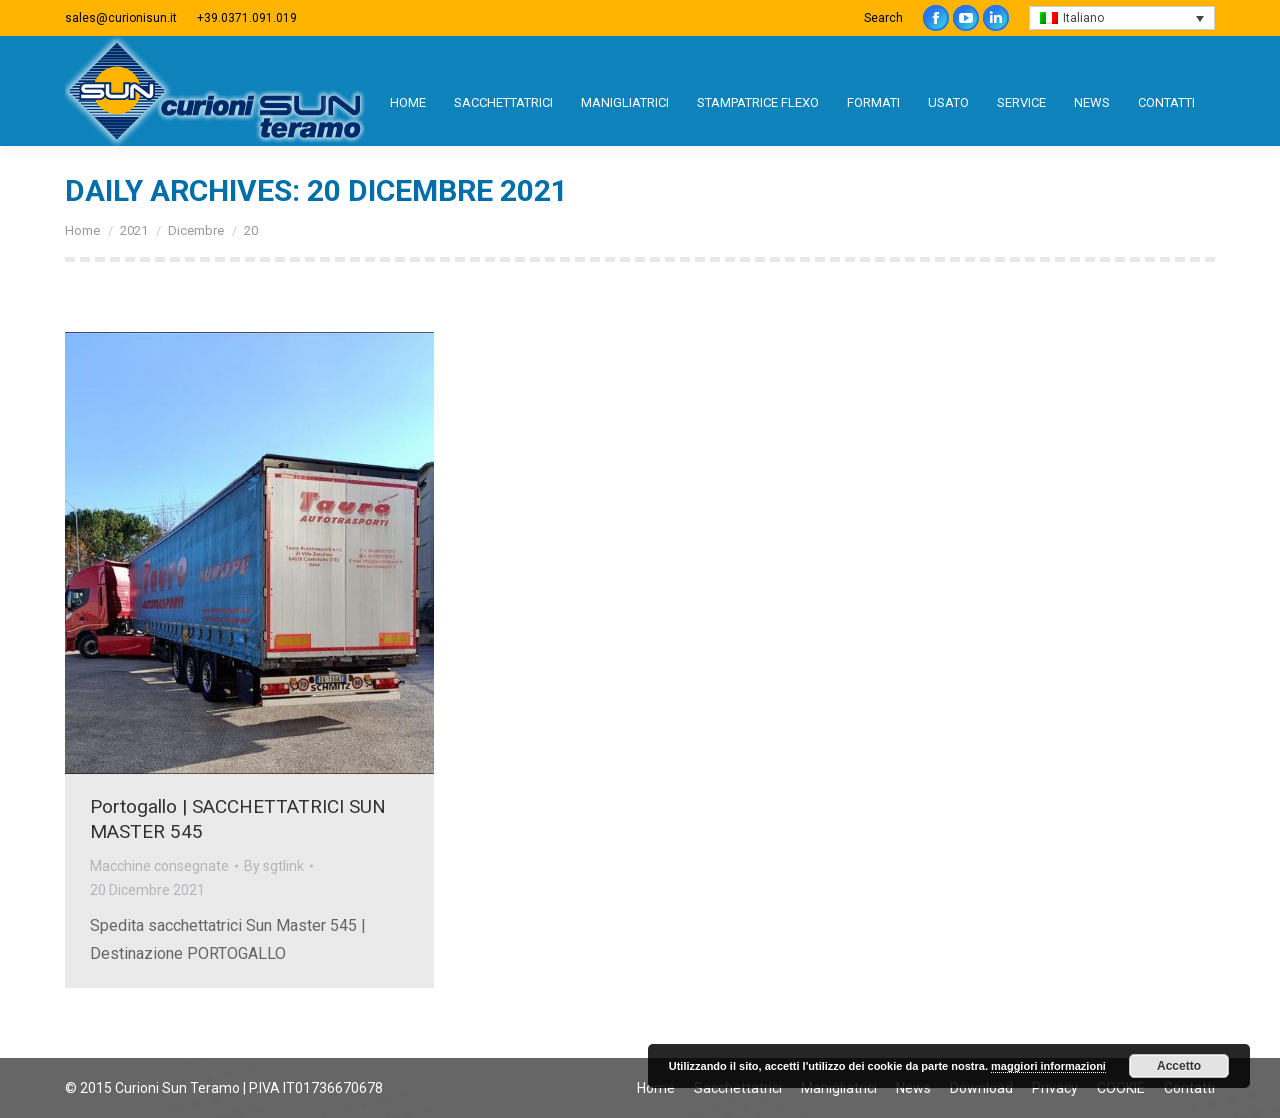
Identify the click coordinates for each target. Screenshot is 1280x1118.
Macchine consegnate (159, 866)
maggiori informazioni (1048, 1066)
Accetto (1179, 1066)
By (274, 866)
